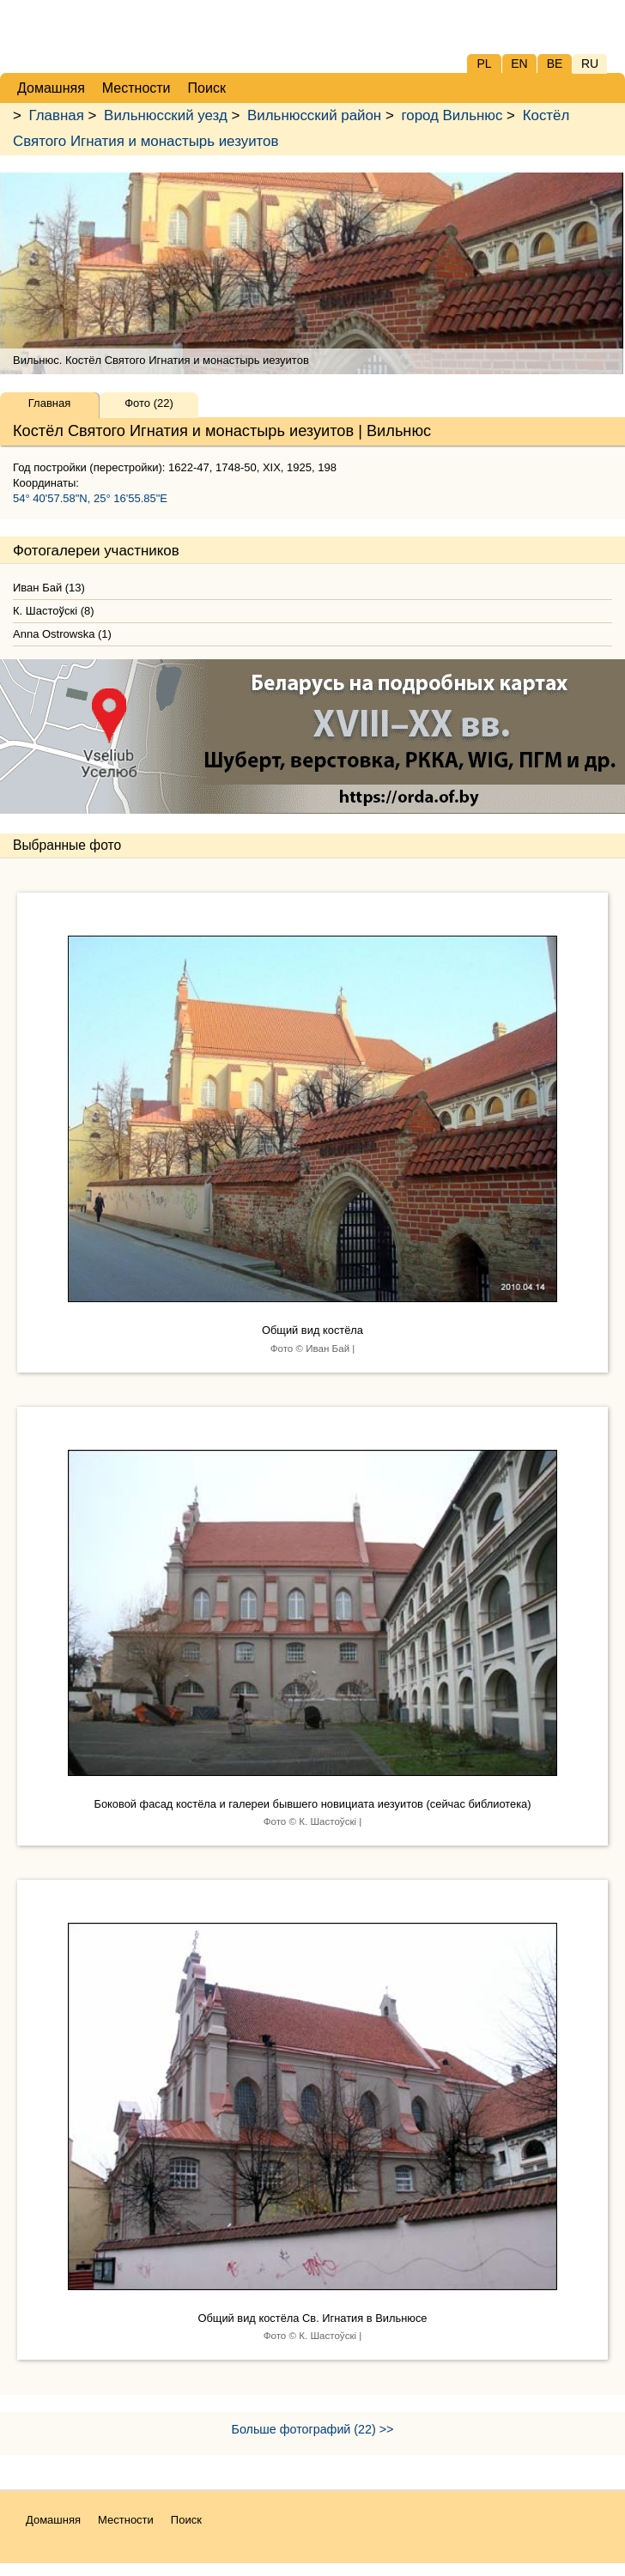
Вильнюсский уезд (166, 115)
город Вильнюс (451, 115)
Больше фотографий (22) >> (313, 2429)
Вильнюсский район (314, 115)
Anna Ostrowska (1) (62, 633)
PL (483, 63)
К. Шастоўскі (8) (53, 610)
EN (519, 63)
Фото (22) (148, 403)
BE (555, 63)
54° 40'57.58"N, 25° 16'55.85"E (90, 498)
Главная (56, 115)
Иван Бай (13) (49, 587)
